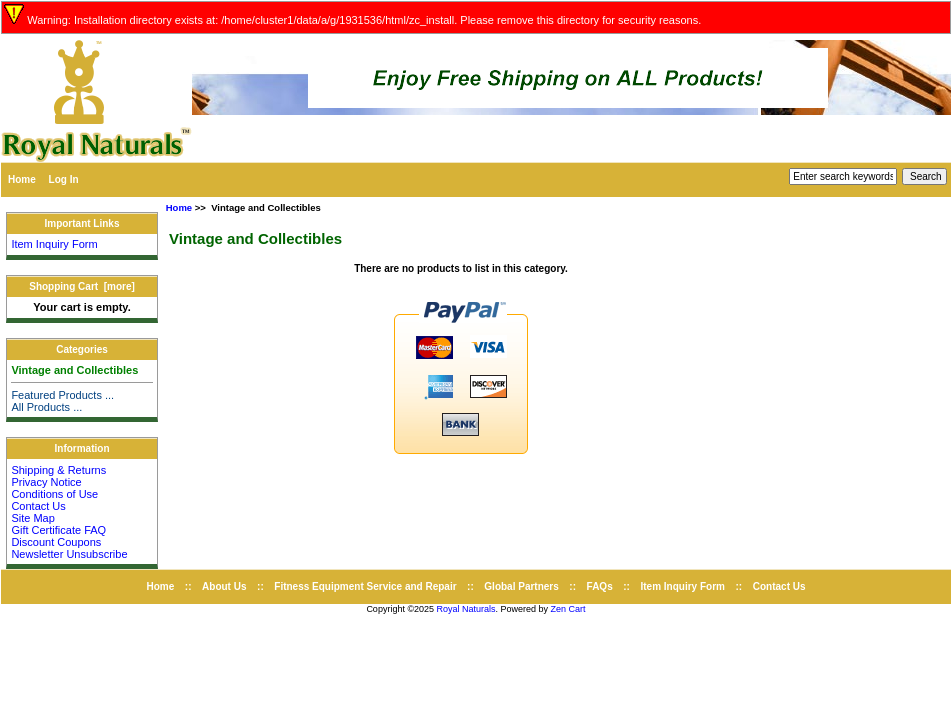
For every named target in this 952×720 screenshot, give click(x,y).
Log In (64, 179)
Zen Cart (568, 609)
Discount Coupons (56, 542)
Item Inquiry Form (54, 244)
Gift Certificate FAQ (58, 530)
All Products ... (46, 407)
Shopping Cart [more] (82, 286)
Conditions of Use (54, 494)
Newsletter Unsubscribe (69, 554)
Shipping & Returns (58, 470)
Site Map (32, 518)
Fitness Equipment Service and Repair (365, 586)
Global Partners (521, 586)
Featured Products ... (62, 395)
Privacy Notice (46, 482)
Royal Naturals (466, 609)
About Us (224, 586)
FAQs (600, 586)
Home (22, 179)
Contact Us (38, 506)
